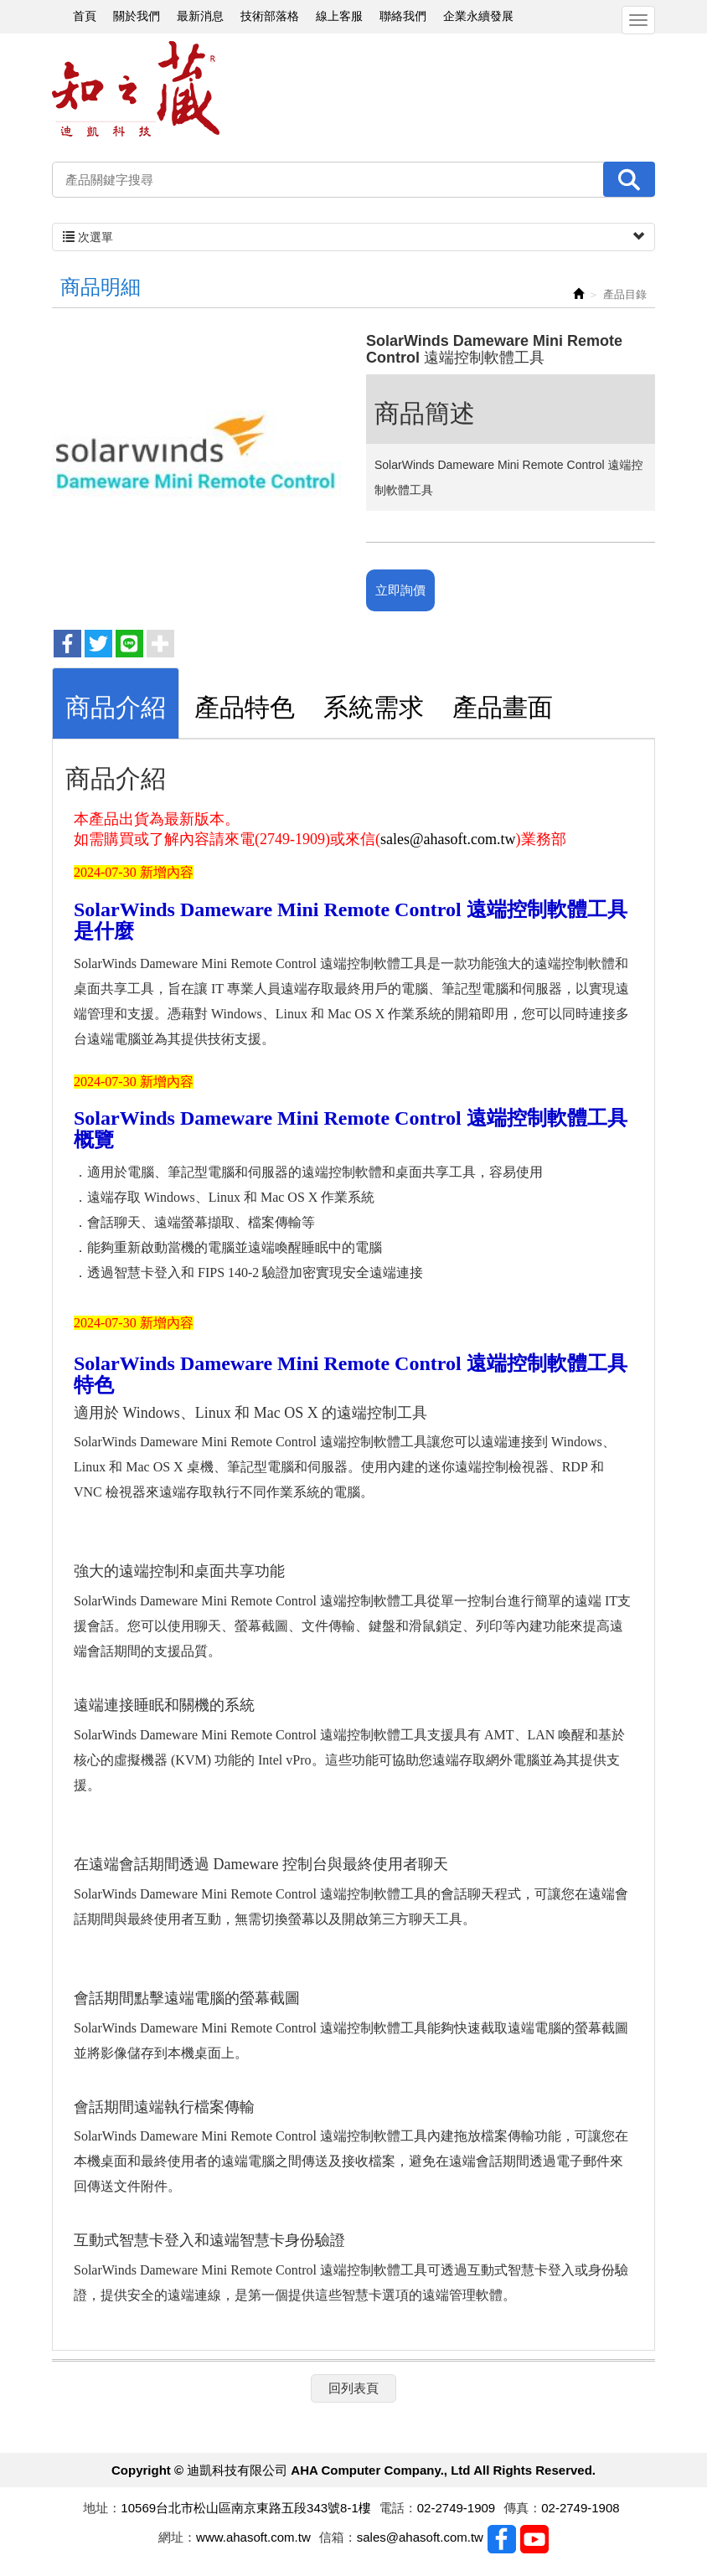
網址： (177, 2537)
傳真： (522, 2508)
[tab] (115, 703)
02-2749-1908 (580, 2508)
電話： (398, 2508)
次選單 (353, 237)
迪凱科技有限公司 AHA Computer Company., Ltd (135, 89)
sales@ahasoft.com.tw (448, 839)
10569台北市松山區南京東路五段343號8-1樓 (245, 2508)
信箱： (338, 2537)
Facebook (502, 2539)
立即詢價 (400, 590)
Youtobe (534, 2539)
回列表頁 (353, 2388)
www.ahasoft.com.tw (253, 2537)
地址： (102, 2508)
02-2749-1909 (456, 2508)
